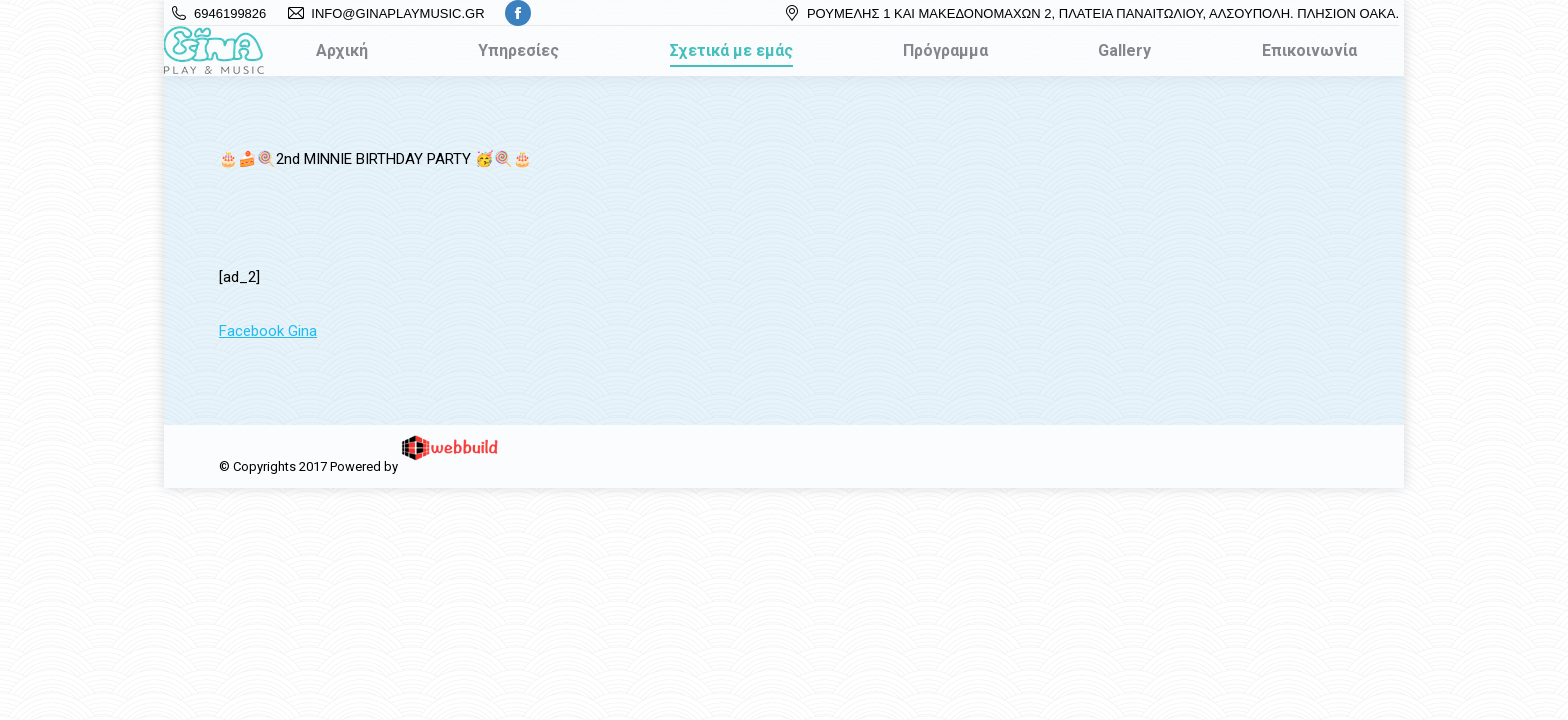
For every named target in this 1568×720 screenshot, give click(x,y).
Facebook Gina (268, 331)
